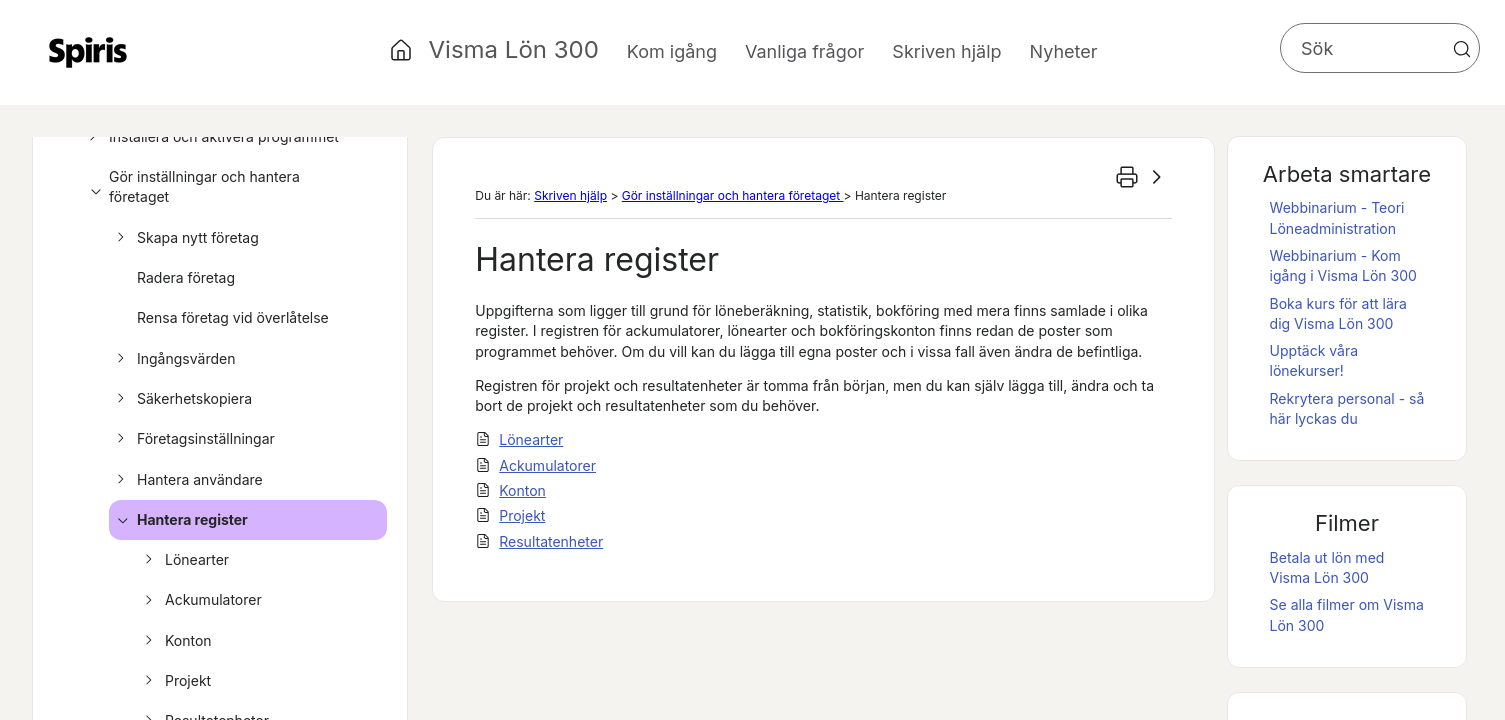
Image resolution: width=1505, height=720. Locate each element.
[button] (1462, 49)
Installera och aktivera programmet (211, 137)
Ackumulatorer (200, 600)
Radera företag (186, 277)
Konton (175, 641)
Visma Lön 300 (514, 49)
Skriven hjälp (570, 195)
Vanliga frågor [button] (804, 51)
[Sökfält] (1380, 48)
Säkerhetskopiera (181, 399)
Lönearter (184, 560)
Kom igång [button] (672, 51)
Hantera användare (187, 480)
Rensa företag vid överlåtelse (233, 317)
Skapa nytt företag (185, 238)
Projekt (175, 681)
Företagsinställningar (193, 439)
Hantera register (179, 520)
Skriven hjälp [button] (946, 51)
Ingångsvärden (173, 359)
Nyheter (1064, 51)
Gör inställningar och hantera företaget (191, 187)
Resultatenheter (551, 541)
